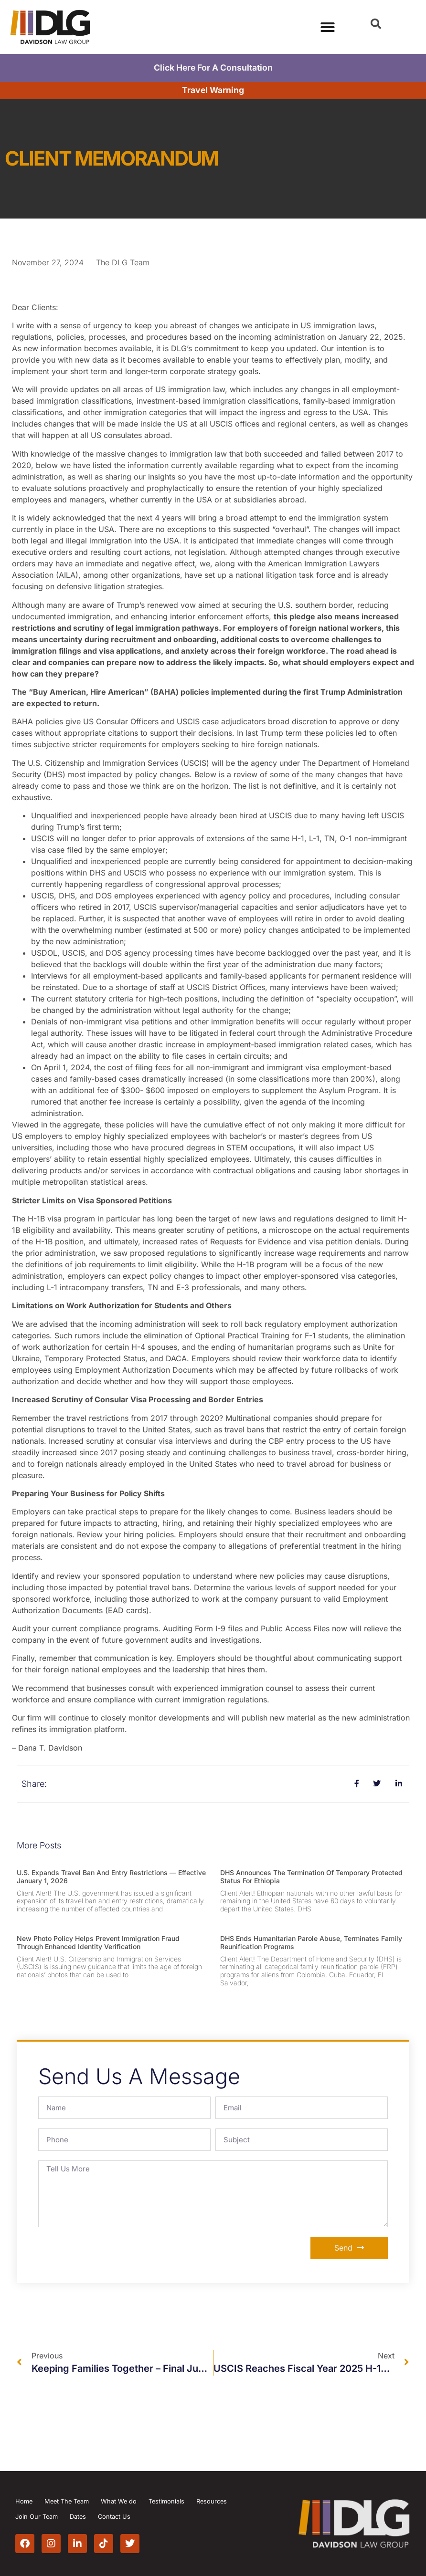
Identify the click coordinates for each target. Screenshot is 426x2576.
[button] (375, 23)
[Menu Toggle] (327, 27)
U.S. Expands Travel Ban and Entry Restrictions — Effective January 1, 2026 (111, 1876)
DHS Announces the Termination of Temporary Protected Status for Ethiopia (311, 1876)
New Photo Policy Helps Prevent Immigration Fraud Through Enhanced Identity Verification (98, 1942)
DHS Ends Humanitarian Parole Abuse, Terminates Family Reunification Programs (311, 1942)
